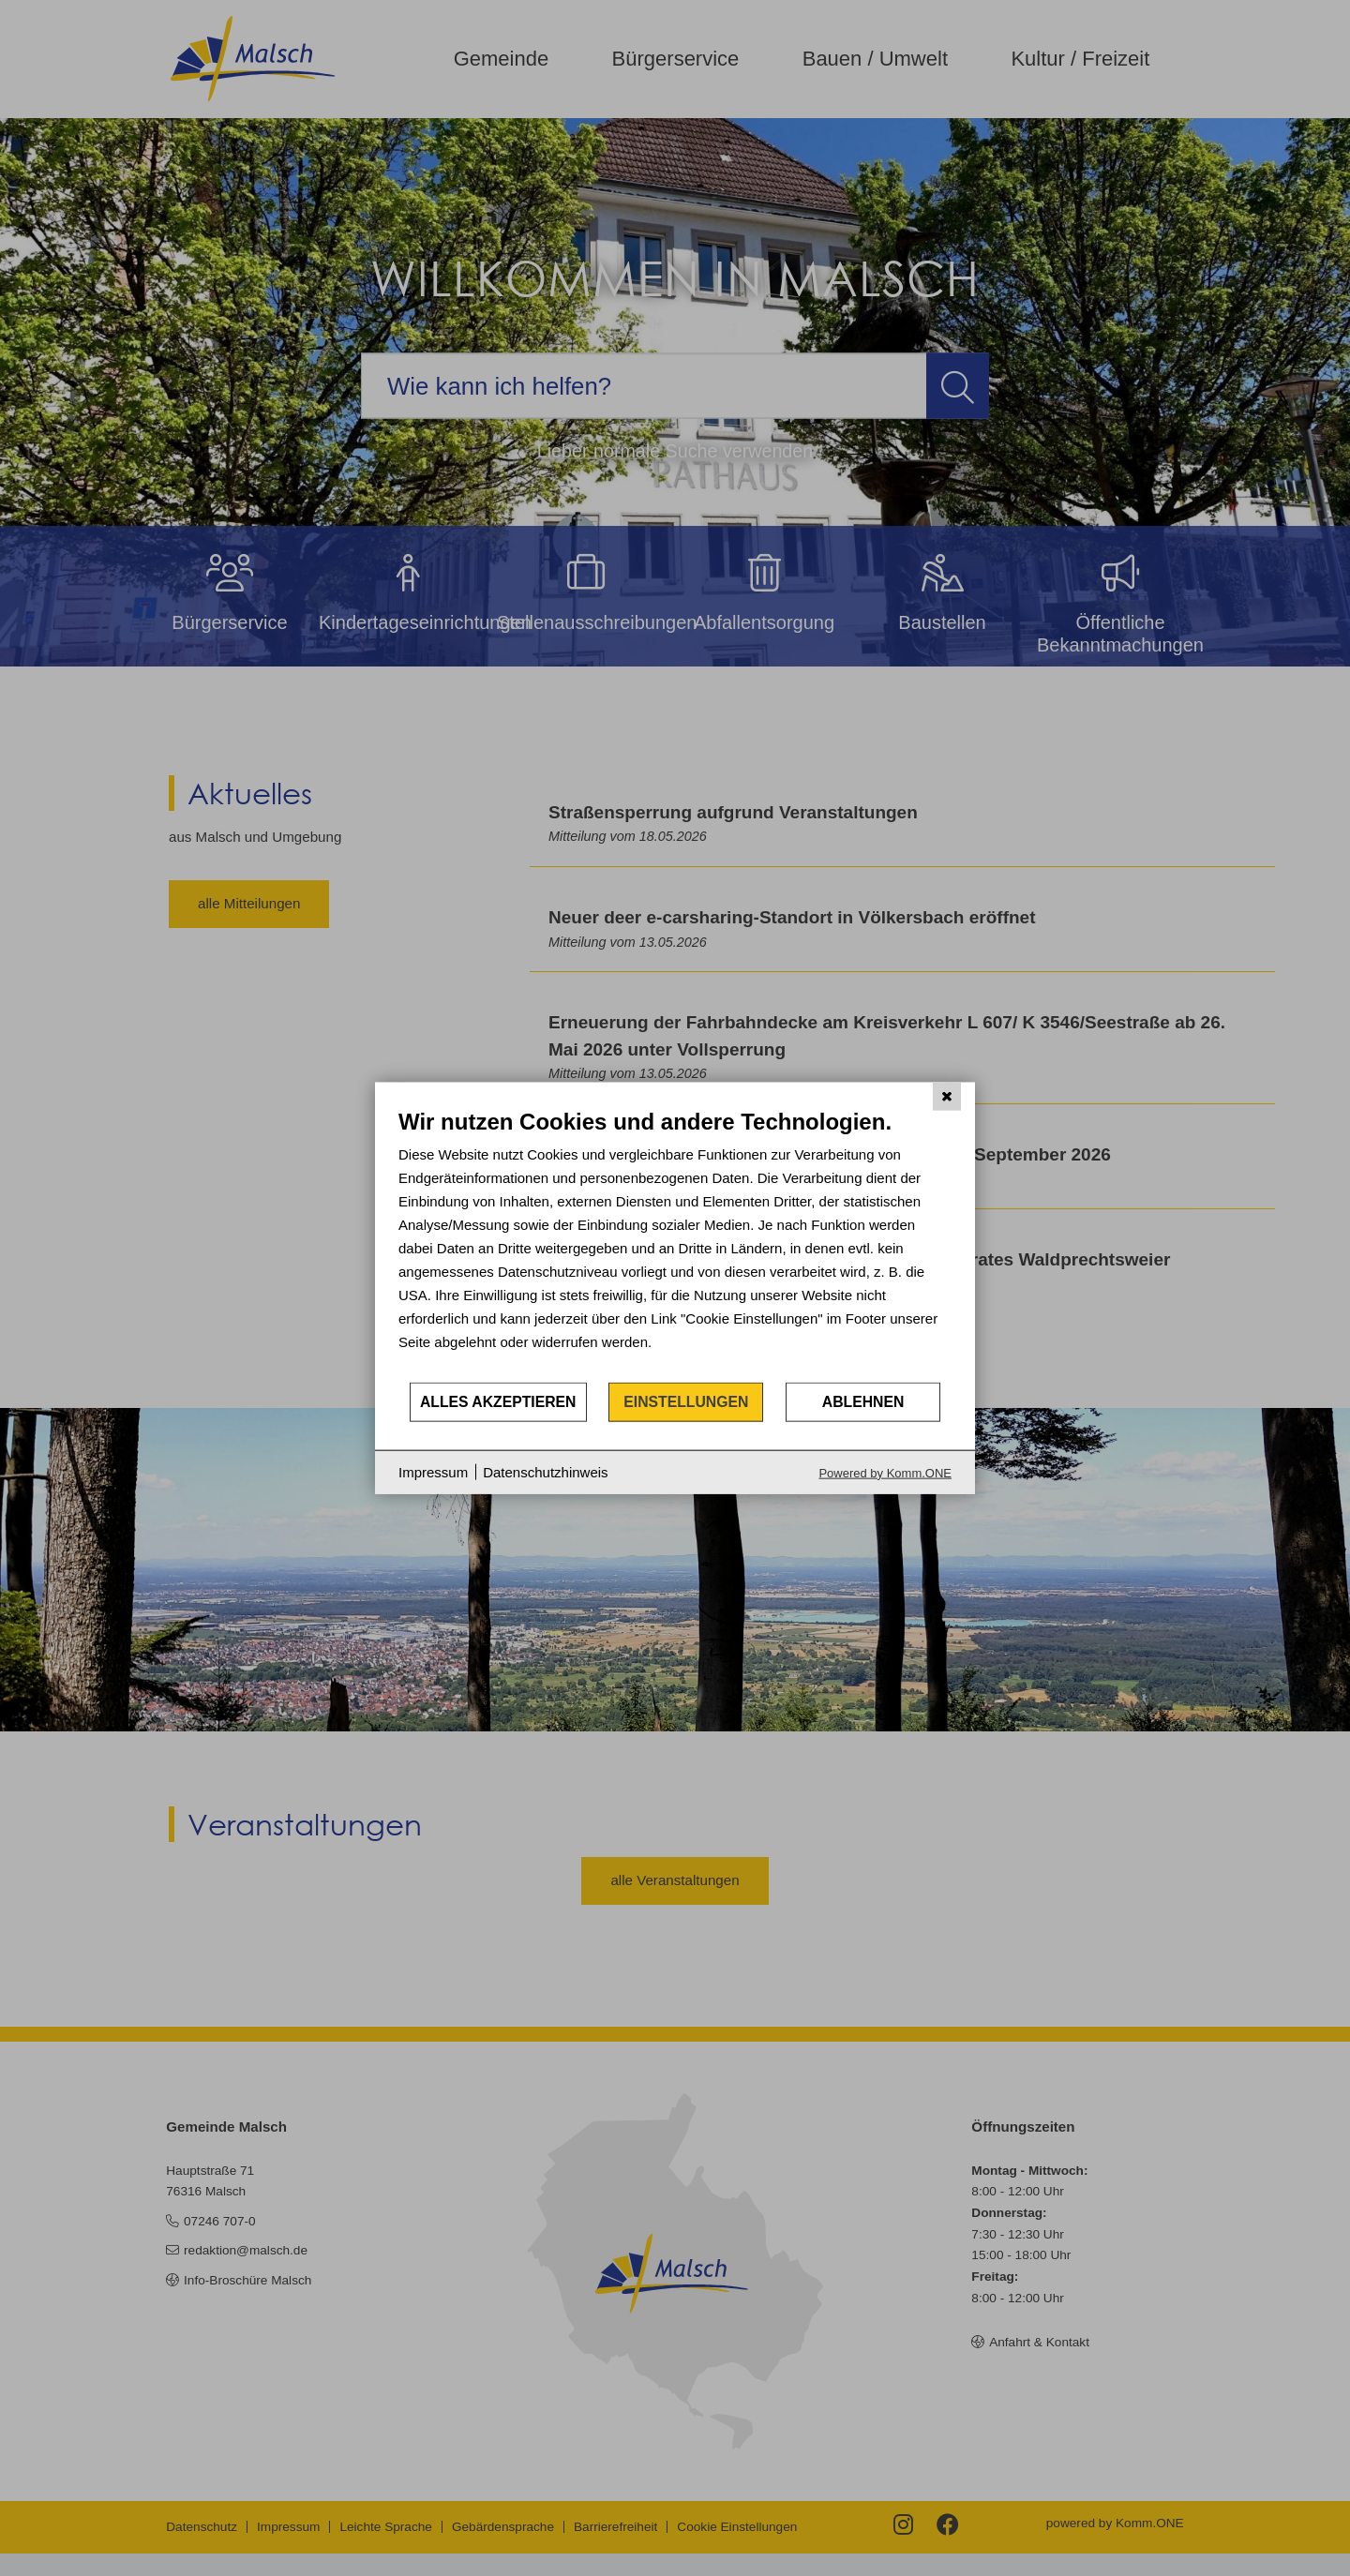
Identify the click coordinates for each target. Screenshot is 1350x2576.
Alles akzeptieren (498, 1402)
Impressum (433, 1472)
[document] (675, 1244)
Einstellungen (685, 1402)
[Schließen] (947, 1097)
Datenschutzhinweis (545, 1472)
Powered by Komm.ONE (885, 1472)
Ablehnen (863, 1402)
